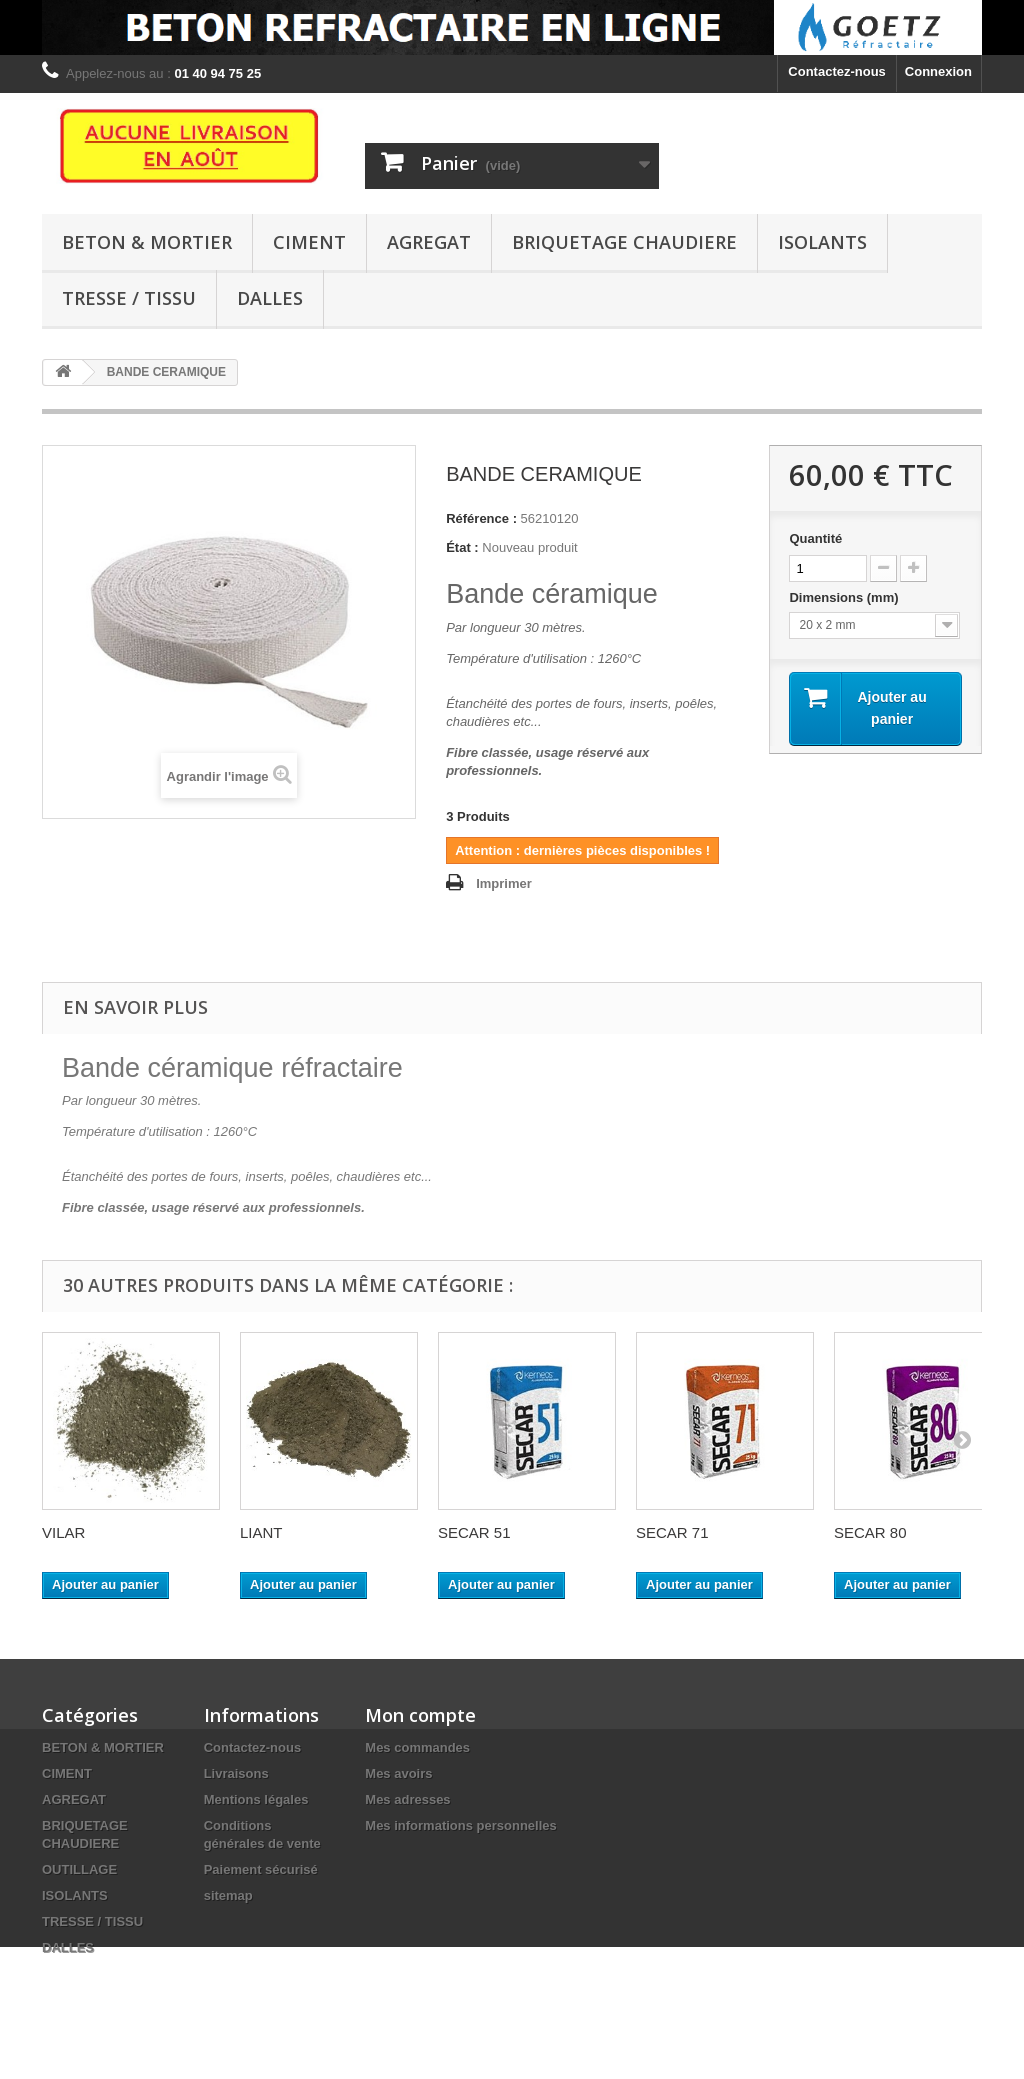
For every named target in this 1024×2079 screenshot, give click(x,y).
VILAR (63, 1532)
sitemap (228, 1895)
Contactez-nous (837, 71)
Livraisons (236, 1773)
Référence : (481, 518)
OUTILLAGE (79, 1869)
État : (462, 547)
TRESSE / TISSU (129, 298)
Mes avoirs (398, 1773)
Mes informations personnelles (460, 1825)
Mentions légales (256, 1799)
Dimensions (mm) (845, 597)
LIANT (261, 1532)
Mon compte (420, 1715)
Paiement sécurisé (261, 1869)
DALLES (270, 298)
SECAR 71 (672, 1532)
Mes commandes (417, 1747)
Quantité (815, 538)
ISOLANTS (822, 242)
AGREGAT (429, 242)
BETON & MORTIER (147, 242)
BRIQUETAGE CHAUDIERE (624, 242)
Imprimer (504, 883)
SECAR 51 (474, 1532)
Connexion (938, 71)
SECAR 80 (870, 1532)
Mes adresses (407, 1799)
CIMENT (309, 242)
